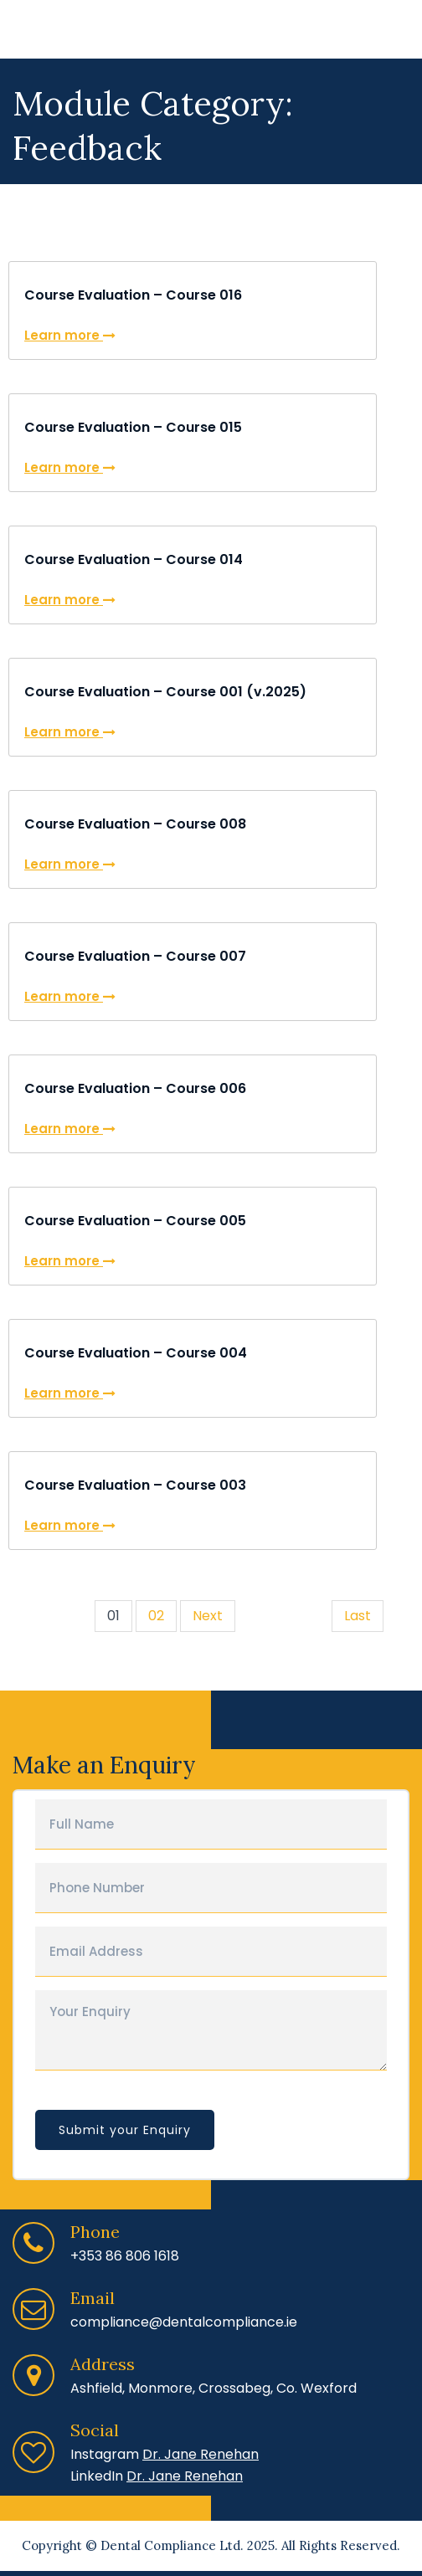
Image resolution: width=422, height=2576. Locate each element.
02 (156, 1615)
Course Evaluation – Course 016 (133, 295)
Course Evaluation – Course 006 (135, 1088)
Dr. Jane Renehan (200, 2454)
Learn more (70, 335)
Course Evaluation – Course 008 (135, 824)
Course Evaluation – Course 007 (135, 956)
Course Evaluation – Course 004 (135, 1352)
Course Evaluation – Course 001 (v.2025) (165, 691)
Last (357, 1615)
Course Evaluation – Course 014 (133, 559)
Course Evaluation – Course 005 (135, 1220)
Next (208, 1615)
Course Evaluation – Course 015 (133, 427)
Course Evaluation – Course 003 (135, 1485)
